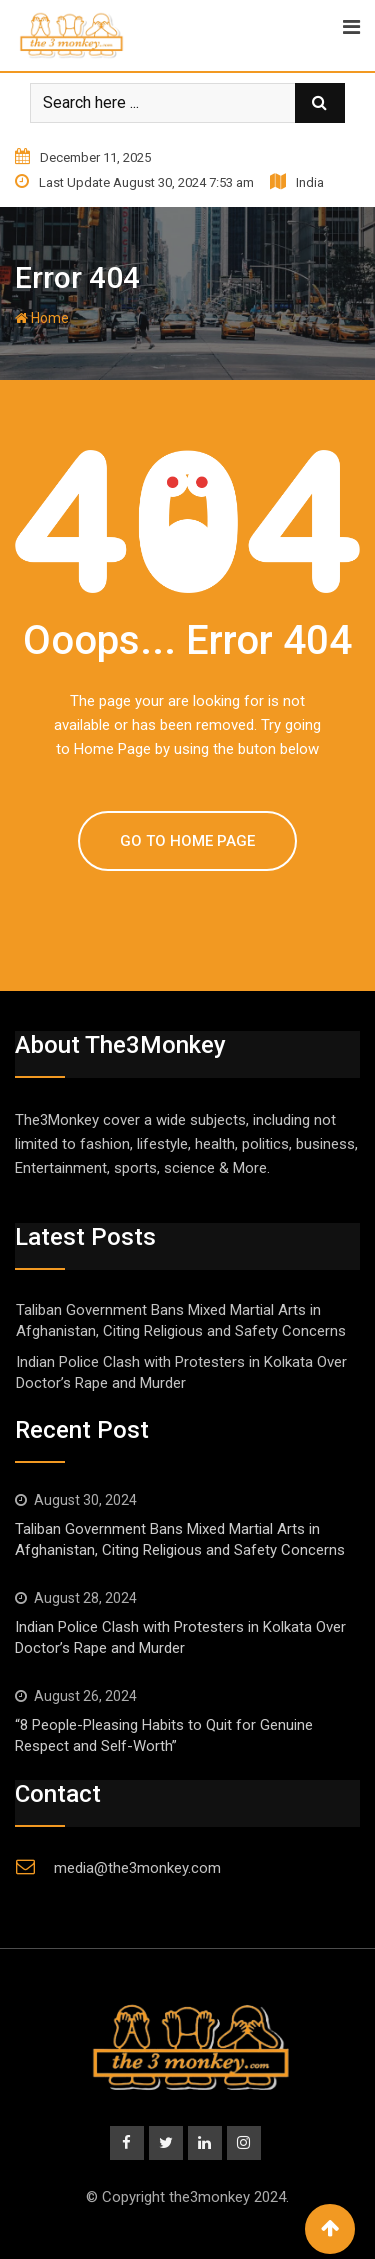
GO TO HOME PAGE (187, 841)
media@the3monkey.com (137, 1868)
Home (42, 318)
